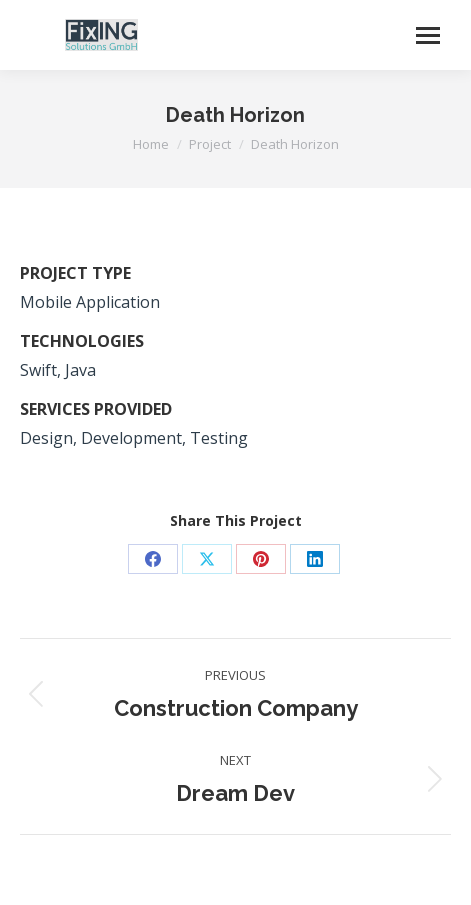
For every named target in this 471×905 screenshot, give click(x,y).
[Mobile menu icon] (428, 35)
